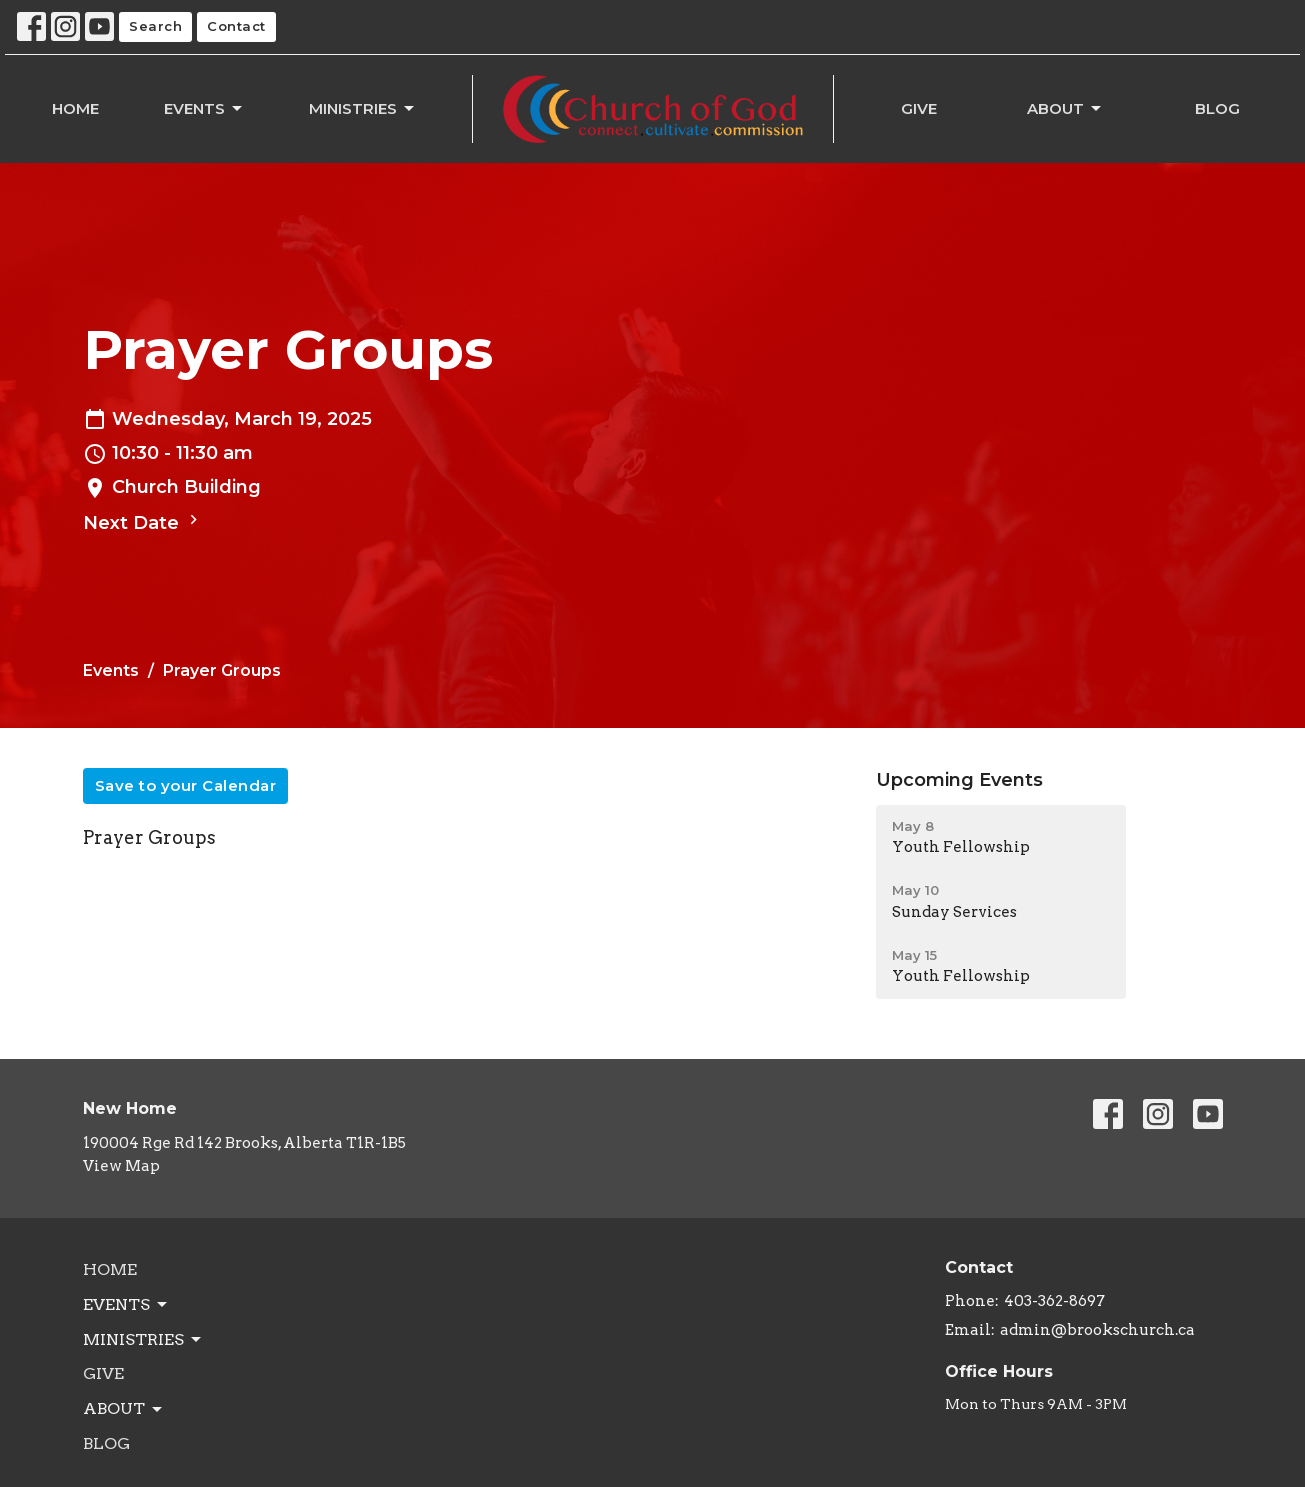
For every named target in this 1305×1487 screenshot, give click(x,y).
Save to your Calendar (186, 785)
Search (155, 26)
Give (919, 108)
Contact (236, 26)
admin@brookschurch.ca (1097, 1330)
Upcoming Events (959, 780)
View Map (121, 1166)
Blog (1217, 108)
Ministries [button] (143, 1340)
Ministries (363, 109)
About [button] (124, 1409)
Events (204, 109)
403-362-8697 (1054, 1301)
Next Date (143, 522)
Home (75, 108)
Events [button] (126, 1305)
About (1065, 109)
